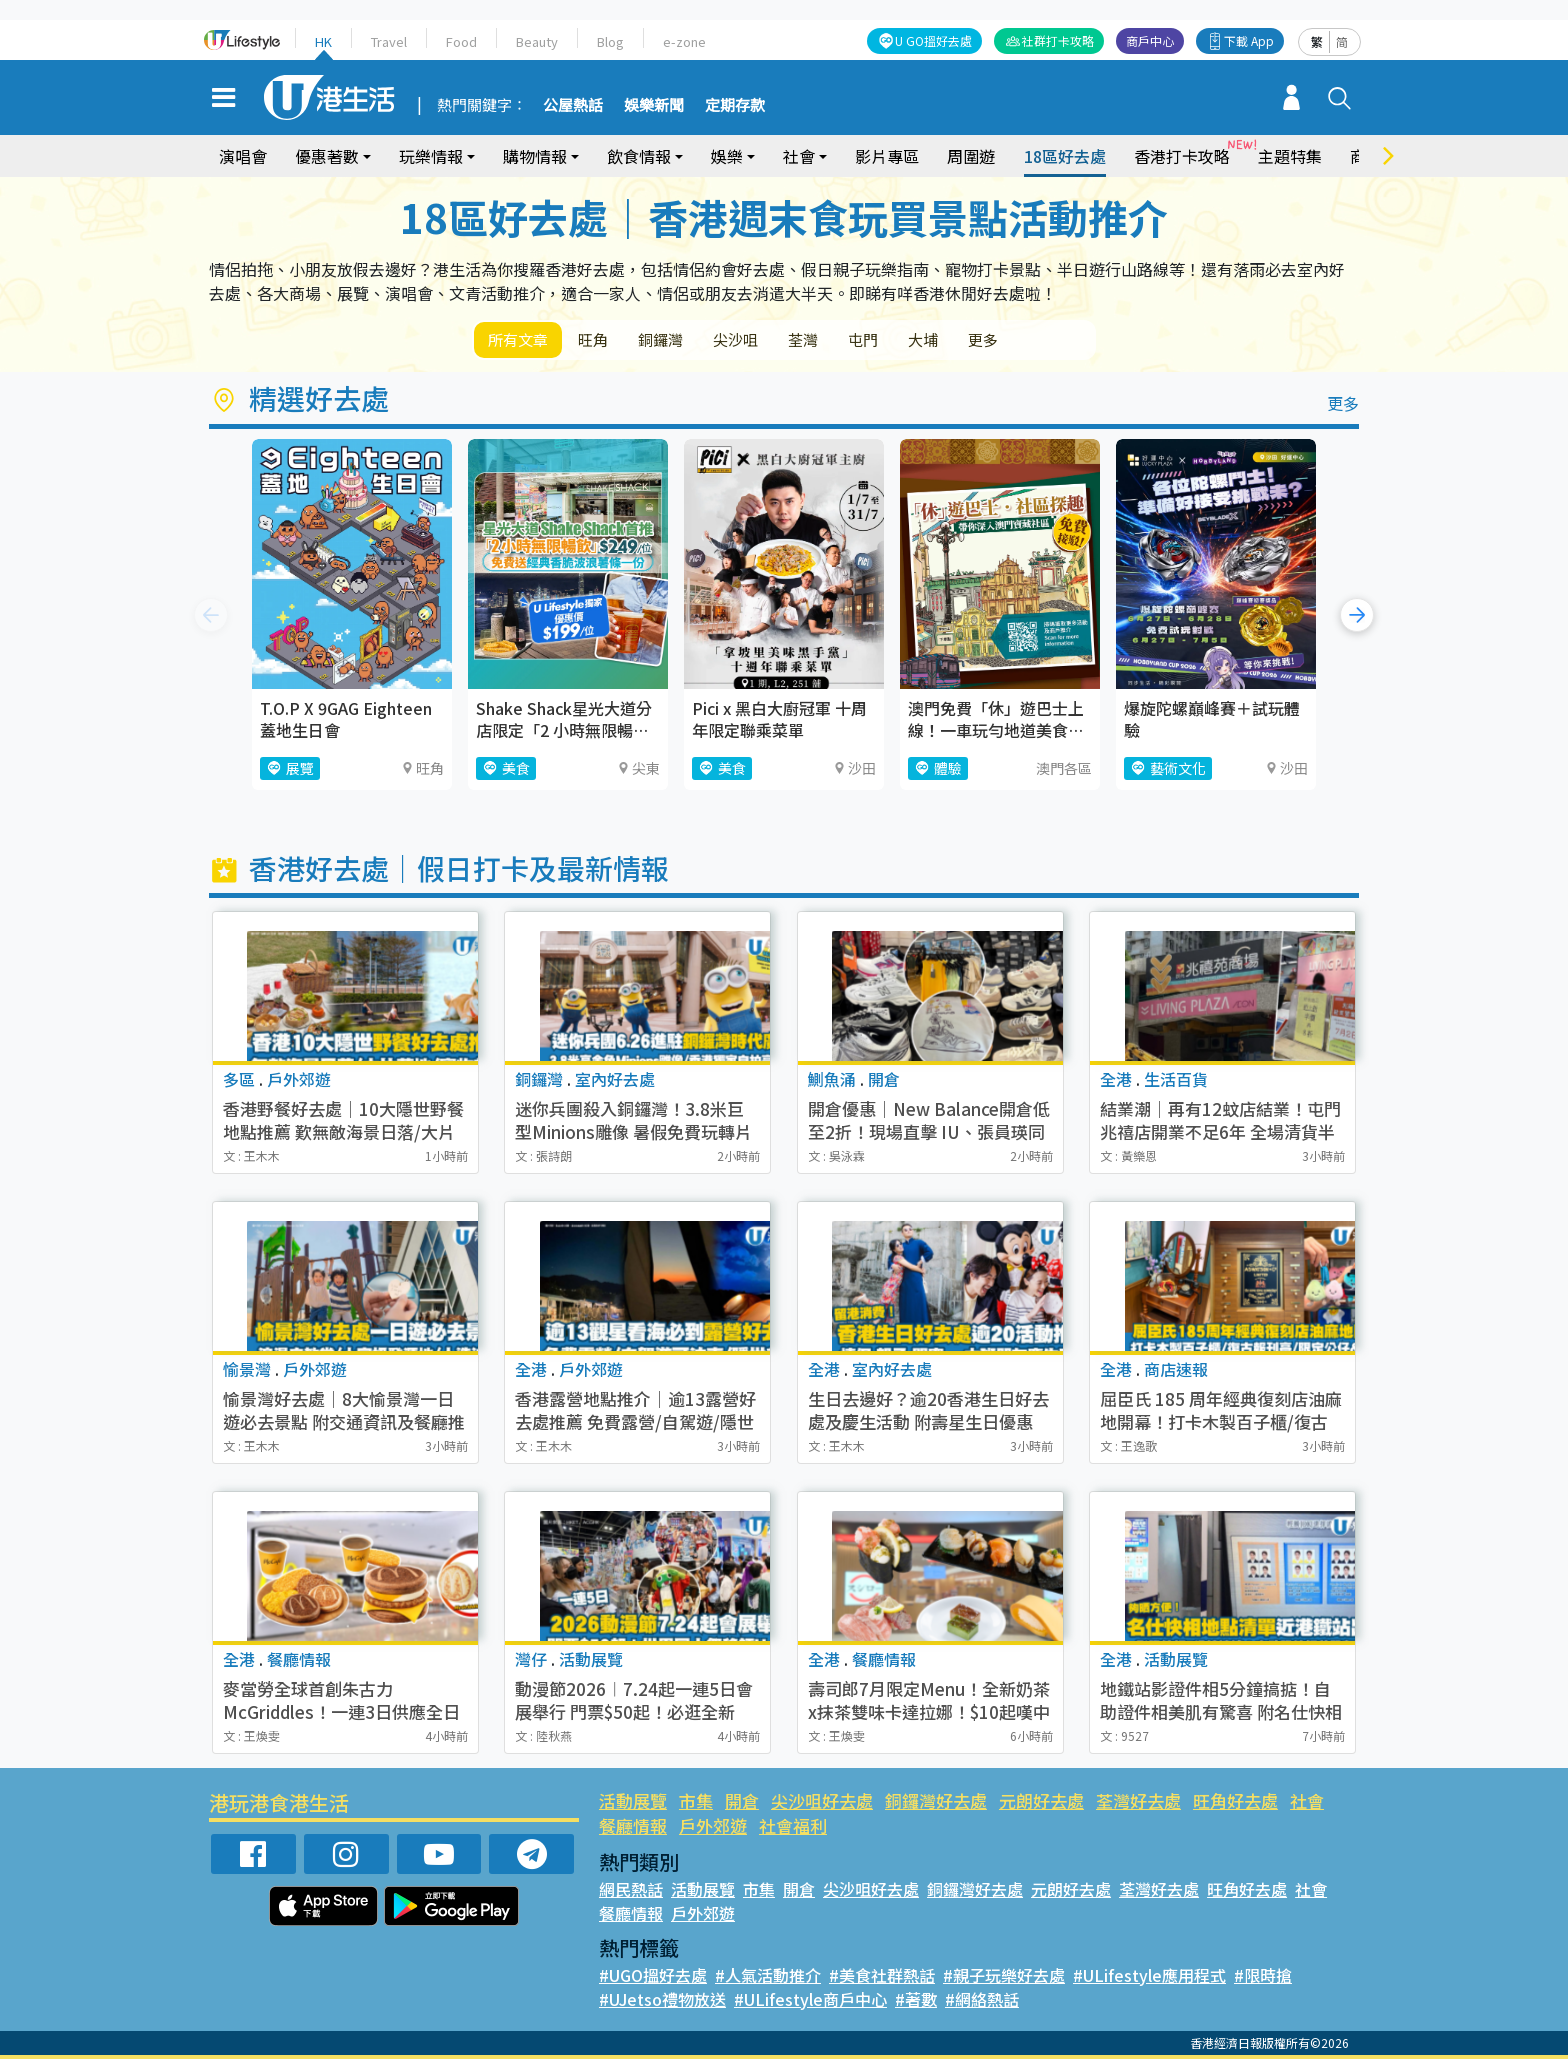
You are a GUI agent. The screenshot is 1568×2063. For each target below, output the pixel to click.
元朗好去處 (1041, 1804)
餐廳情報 (633, 1829)
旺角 (610, 341)
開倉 (742, 1804)
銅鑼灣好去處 (936, 1804)
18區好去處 (1065, 156)
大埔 (992, 341)
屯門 (922, 341)
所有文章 (524, 341)
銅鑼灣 (688, 341)
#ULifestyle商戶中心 (810, 2003)
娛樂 (727, 156)
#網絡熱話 (982, 2003)
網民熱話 (631, 1893)
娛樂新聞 (654, 106)
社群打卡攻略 (1058, 40)
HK (323, 41)
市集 (696, 1804)
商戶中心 (1150, 40)
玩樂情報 (431, 156)
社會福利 (793, 1829)
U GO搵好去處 (933, 40)
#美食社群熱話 (882, 1979)
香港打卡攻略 (1182, 156)
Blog (610, 41)
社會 (799, 156)
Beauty (537, 41)
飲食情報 (639, 156)
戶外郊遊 (713, 1829)
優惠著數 (327, 156)
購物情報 (535, 156)
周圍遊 (971, 156)
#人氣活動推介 (768, 1979)
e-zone (684, 41)
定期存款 (735, 106)
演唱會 (243, 156)
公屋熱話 (573, 106)
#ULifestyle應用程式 (1149, 1979)
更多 (1062, 341)
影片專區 (887, 156)
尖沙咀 (774, 341)
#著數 (916, 2003)
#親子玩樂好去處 (1004, 1979)
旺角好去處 (1235, 1804)
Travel (389, 41)
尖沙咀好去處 (822, 1804)
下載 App (1249, 40)
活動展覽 (633, 1804)
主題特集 (1290, 156)
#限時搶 (1263, 1979)
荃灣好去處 (1138, 1804)
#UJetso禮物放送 (662, 2003)
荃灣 (852, 341)
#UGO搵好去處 (653, 1979)
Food (461, 41)
